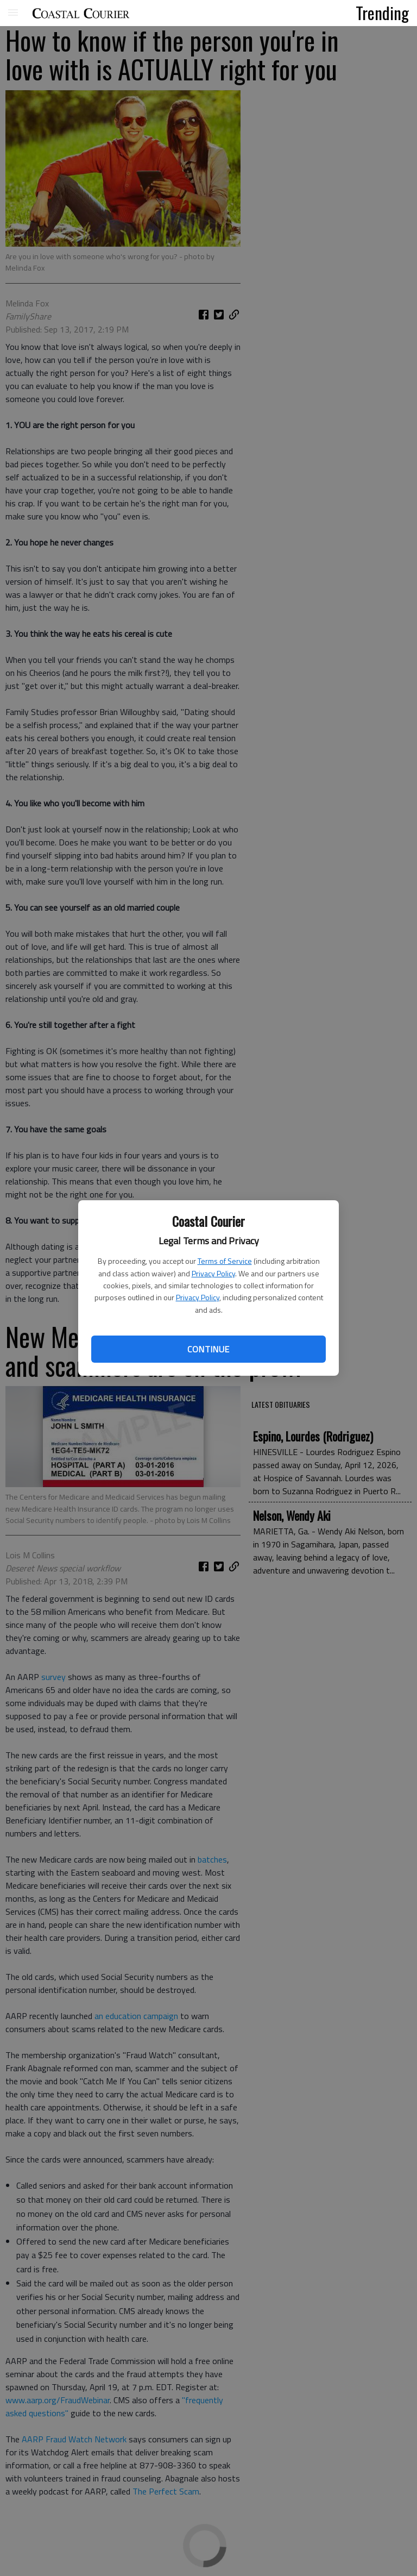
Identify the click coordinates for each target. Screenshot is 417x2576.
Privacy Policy (213, 1273)
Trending (382, 12)
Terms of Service (225, 1261)
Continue (208, 1349)
